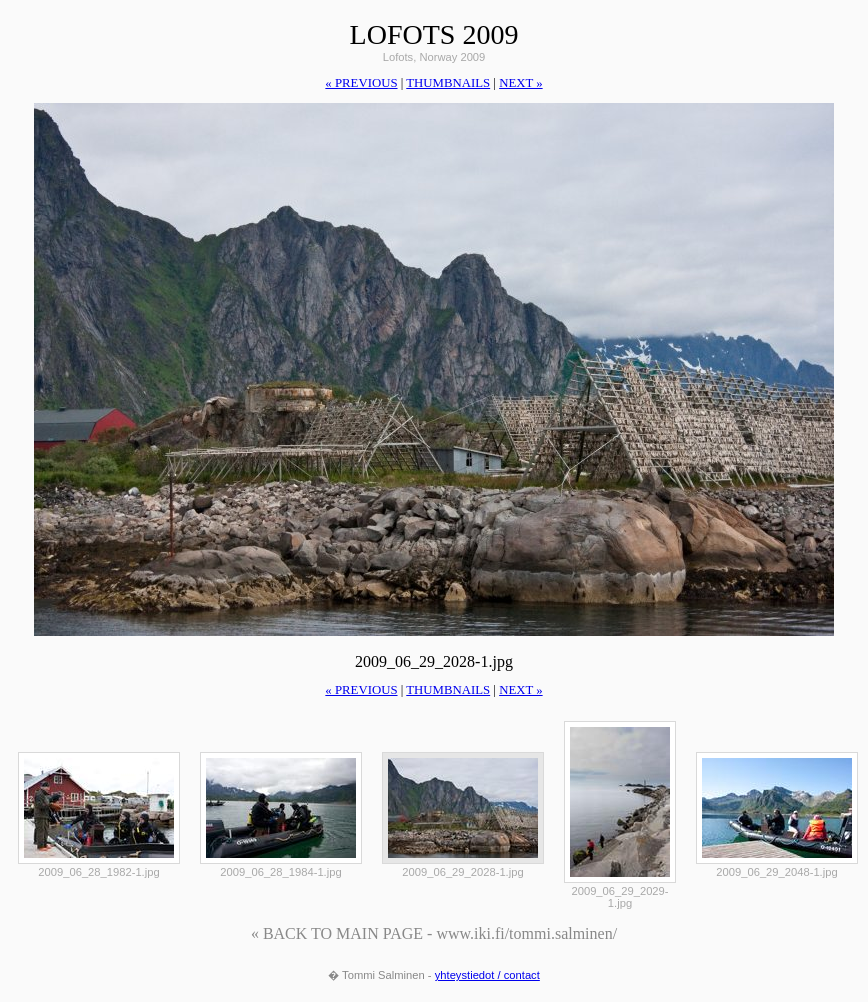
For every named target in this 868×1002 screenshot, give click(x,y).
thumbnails (448, 83)
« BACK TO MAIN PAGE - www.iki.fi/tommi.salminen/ (434, 933)
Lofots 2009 (434, 34)
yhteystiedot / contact (487, 975)
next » (520, 83)
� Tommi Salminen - (381, 975)
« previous (361, 83)
